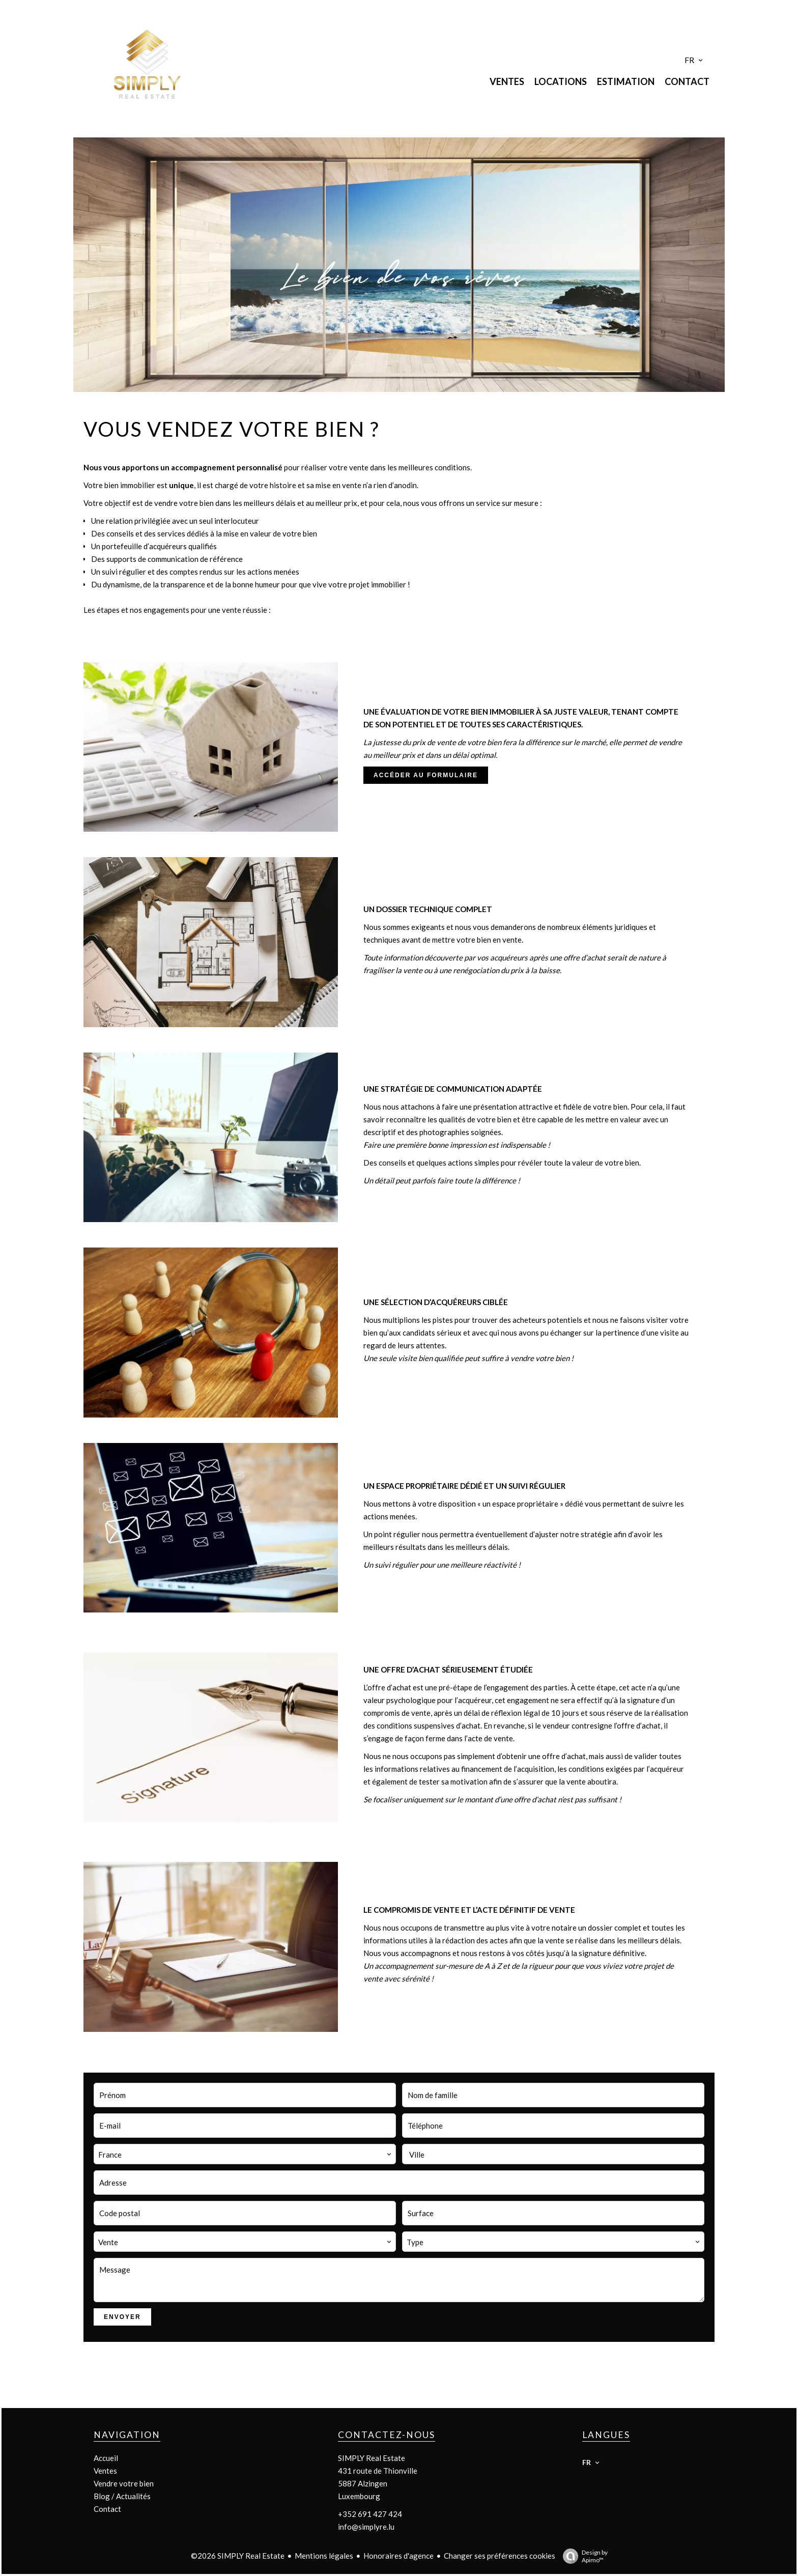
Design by (583, 2556)
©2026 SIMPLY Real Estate (237, 2555)
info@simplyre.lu (366, 2526)
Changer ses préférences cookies (499, 2555)
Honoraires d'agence (398, 2555)
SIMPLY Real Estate (371, 2457)
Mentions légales (324, 2555)
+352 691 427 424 (370, 2513)
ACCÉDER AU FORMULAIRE (426, 775)
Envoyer (122, 2316)
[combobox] (245, 2154)
